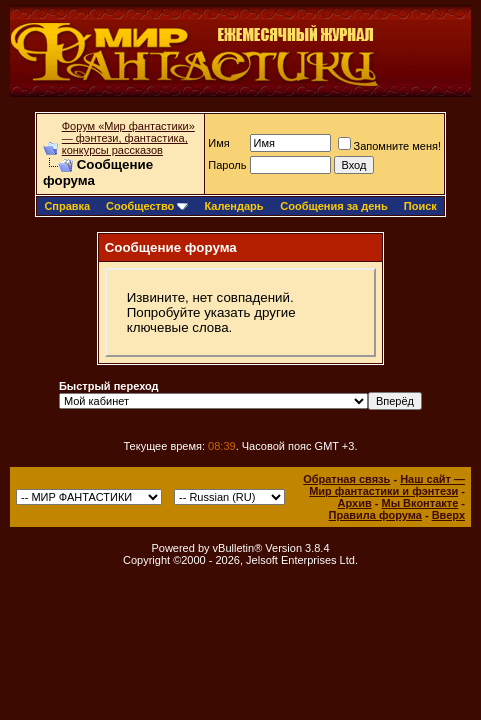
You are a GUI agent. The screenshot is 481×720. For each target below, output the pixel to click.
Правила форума (375, 515)
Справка (67, 206)
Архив (355, 503)
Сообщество (147, 206)
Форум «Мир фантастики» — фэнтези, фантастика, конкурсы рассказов (128, 138)
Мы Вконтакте (419, 503)
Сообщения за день (333, 206)
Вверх (448, 515)
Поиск (420, 206)
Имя (218, 143)
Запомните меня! (389, 146)
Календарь (233, 206)
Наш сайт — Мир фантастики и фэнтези (387, 485)
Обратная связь (346, 479)
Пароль (227, 165)
